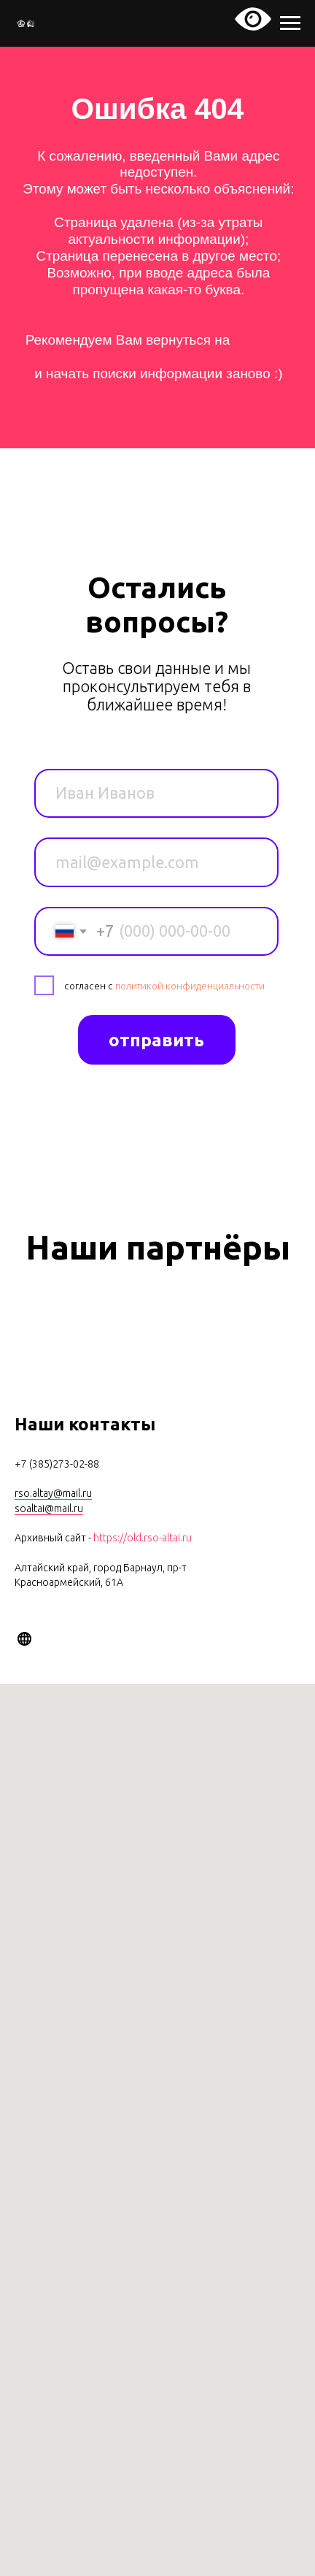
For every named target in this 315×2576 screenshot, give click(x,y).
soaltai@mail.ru (49, 1508)
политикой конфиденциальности (190, 986)
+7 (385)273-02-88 (57, 1464)
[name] (156, 794)
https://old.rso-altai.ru (142, 1538)
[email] (156, 862)
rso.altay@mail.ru (53, 1493)
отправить (156, 1040)
